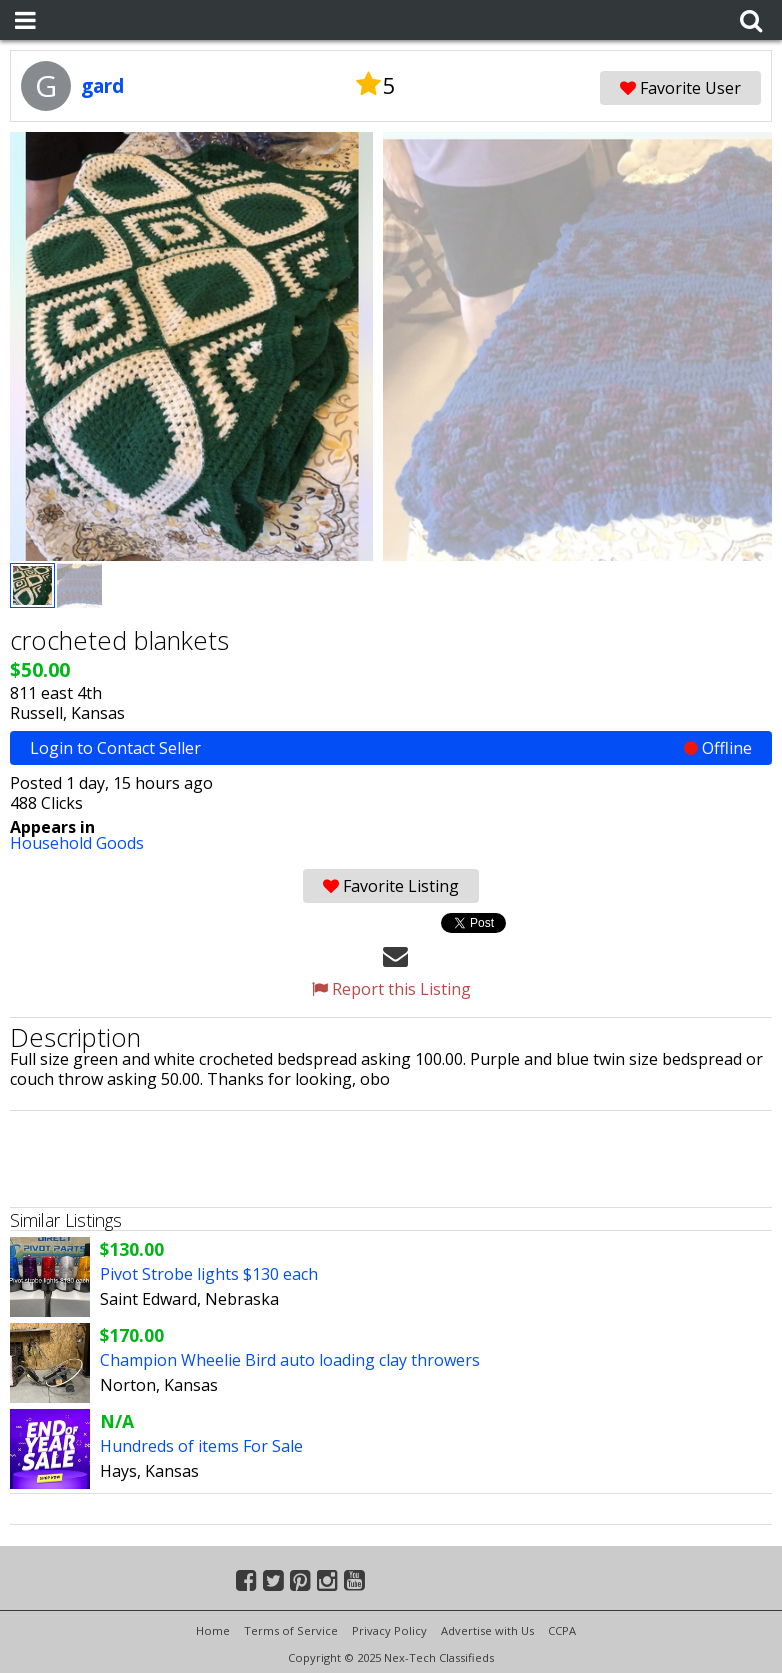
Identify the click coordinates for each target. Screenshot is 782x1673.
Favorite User (680, 88)
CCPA (562, 1630)
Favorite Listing (391, 886)
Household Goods (77, 843)
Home (213, 1630)
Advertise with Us (487, 1630)
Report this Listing (391, 989)
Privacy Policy (389, 1630)
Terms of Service (291, 1630)
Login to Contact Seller (391, 748)
